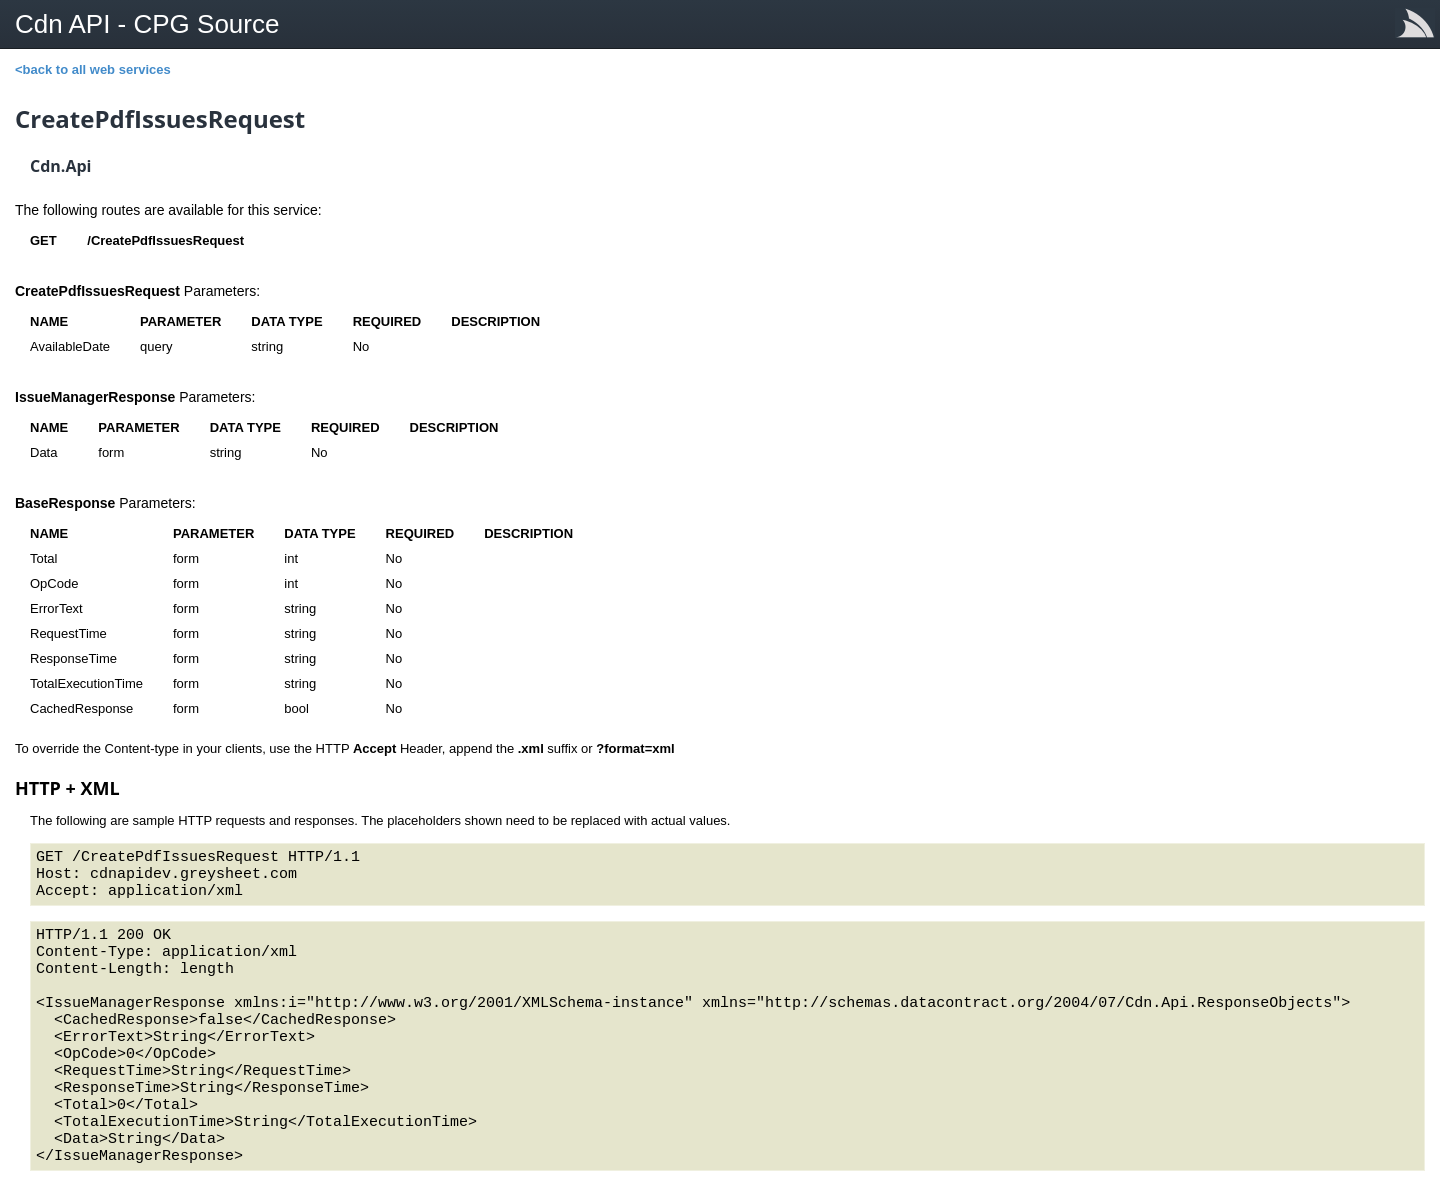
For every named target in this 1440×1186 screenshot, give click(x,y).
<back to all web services (93, 69)
